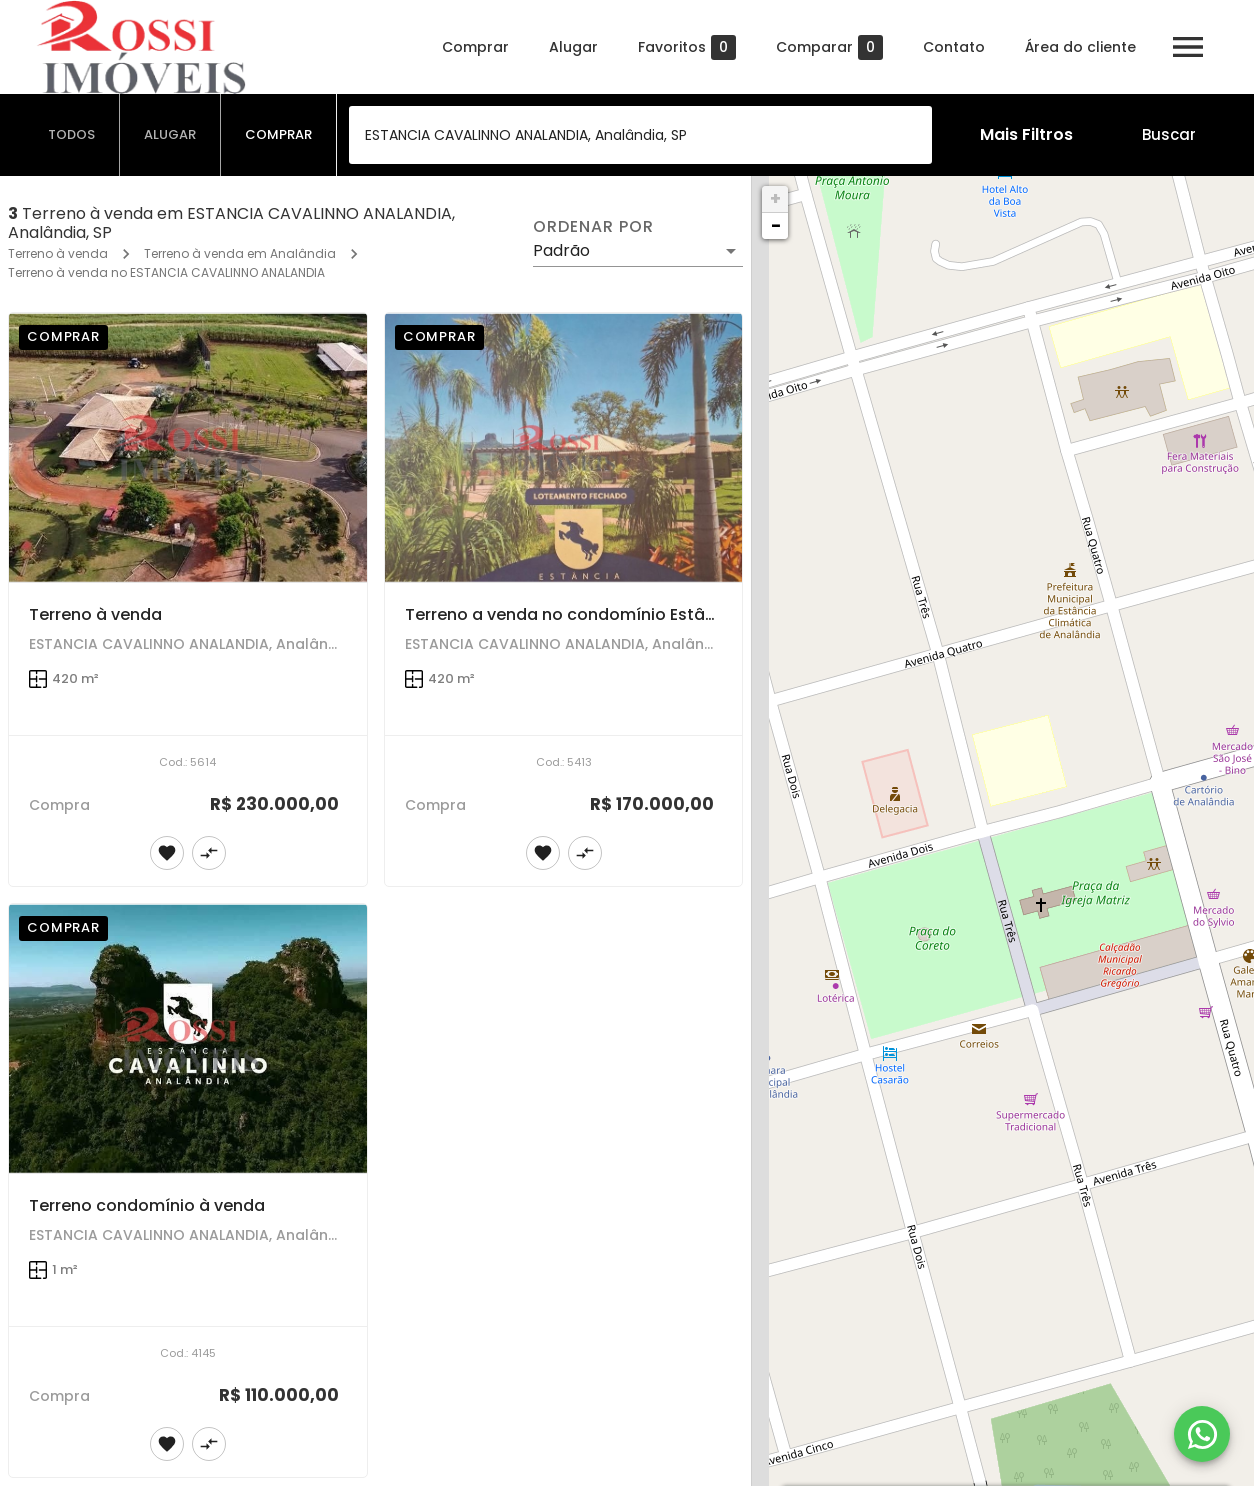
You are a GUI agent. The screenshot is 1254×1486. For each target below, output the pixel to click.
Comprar (475, 47)
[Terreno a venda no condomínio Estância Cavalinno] (564, 447)
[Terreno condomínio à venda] (188, 1038)
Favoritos (687, 47)
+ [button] (775, 198)
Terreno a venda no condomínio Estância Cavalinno (616, 614)
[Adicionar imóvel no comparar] (209, 853)
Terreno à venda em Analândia (240, 253)
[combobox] (640, 135)
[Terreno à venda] (188, 447)
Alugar (573, 47)
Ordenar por (593, 227)
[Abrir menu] (1188, 47)
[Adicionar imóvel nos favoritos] (167, 853)
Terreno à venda (58, 253)
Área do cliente (1080, 47)
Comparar (829, 47)
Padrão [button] (561, 250)
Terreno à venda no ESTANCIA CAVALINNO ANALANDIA (166, 272)
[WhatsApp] (1202, 1434)
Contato (954, 47)
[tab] (72, 135)
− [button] (776, 225)
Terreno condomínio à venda (147, 1205)
